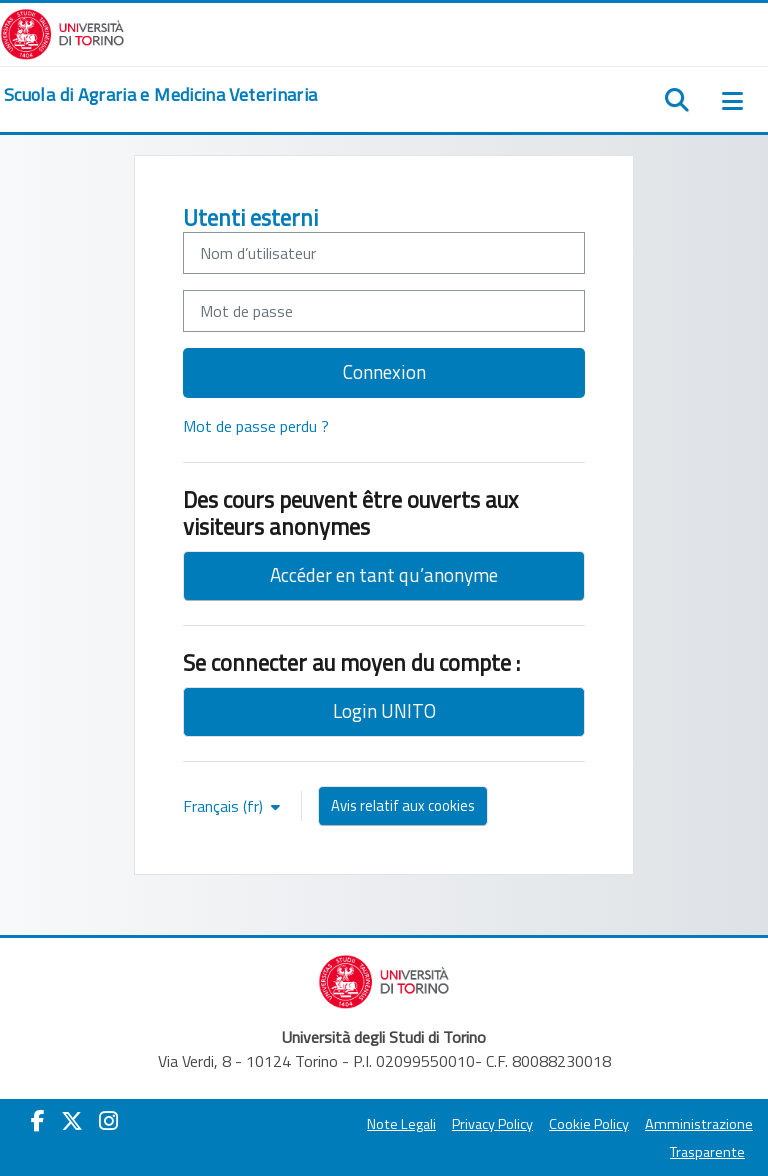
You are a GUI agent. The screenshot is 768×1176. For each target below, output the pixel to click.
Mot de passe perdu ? (256, 426)
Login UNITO (384, 710)
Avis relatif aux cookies (403, 805)
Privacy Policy (492, 1124)
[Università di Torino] (62, 32)
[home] (160, 95)
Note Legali (401, 1124)
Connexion (384, 371)
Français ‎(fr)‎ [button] (225, 806)
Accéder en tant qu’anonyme (384, 574)
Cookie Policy (589, 1124)
